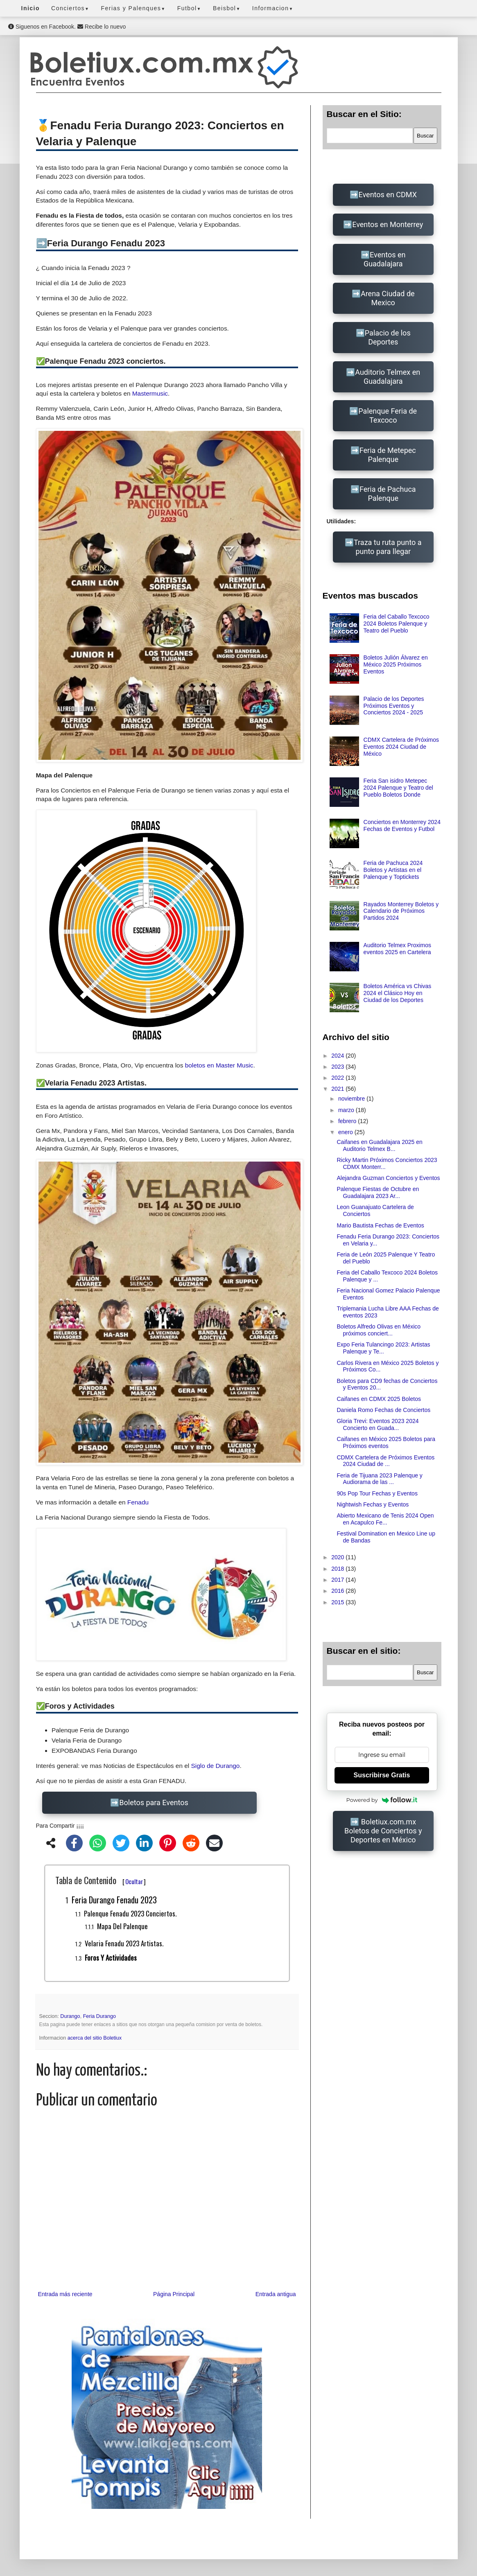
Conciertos (70, 8)
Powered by (382, 1800)
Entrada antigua (275, 2294)
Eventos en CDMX (388, 194)
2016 (338, 1590)
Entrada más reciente (65, 2294)
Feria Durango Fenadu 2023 (114, 1900)
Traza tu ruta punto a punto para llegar (387, 547)
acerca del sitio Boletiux (95, 2038)
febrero (348, 1121)
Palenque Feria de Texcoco (387, 415)
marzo (347, 1110)
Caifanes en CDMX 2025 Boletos (378, 1399)
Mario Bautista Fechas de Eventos (380, 1225)
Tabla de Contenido (100, 1880)
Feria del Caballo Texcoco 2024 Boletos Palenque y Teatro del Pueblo (397, 623)
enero (346, 1132)
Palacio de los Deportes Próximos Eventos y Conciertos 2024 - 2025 (394, 706)
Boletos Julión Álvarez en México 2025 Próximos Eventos (396, 664)
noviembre (352, 1098)
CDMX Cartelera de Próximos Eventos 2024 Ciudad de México (401, 746)
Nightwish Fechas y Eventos (373, 1504)
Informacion (273, 8)
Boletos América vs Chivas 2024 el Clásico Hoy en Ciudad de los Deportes (398, 993)
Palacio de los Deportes (388, 337)
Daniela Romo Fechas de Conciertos (383, 1410)
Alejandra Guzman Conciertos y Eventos (388, 1178)
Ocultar (134, 1881)
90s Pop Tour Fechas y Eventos (377, 1493)
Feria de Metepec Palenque (387, 455)
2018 (338, 1568)
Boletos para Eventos (153, 1802)
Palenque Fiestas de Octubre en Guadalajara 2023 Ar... (378, 1192)
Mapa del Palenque (122, 1926)
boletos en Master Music (219, 1065)
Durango (70, 2016)
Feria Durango (99, 2016)
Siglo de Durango (215, 1765)
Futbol (189, 8)
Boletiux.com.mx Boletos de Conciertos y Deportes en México (383, 1830)
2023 (338, 1066)
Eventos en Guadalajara (385, 259)
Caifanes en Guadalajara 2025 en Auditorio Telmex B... (379, 1145)
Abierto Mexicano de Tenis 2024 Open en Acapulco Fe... (385, 1519)
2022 (338, 1077)
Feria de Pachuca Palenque (387, 493)
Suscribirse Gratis (382, 1775)
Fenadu (138, 1502)
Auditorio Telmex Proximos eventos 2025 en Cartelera (397, 948)
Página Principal (173, 2294)
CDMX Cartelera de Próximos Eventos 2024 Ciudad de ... (385, 1461)
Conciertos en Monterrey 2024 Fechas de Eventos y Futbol (402, 825)
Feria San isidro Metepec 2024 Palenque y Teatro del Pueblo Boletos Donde (398, 787)
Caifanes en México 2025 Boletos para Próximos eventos (386, 1442)
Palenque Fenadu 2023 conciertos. (130, 1913)
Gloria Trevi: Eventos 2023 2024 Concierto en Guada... (377, 1424)
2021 (338, 1088)
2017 (338, 1579)
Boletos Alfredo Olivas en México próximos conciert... (378, 1330)
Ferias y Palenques (133, 8)
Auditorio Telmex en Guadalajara (387, 376)
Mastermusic (150, 393)
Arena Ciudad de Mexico (388, 298)
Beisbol (227, 8)
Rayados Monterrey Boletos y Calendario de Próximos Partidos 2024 (401, 911)
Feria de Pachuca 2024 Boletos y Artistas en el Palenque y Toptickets (393, 870)
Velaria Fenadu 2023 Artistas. (124, 1943)
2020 (338, 1557)
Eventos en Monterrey (387, 224)
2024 (338, 1055)
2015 (338, 1602)
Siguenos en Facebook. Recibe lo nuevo (67, 26)
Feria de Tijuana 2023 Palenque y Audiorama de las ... (379, 1479)
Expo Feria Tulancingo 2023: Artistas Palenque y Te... (383, 1348)
